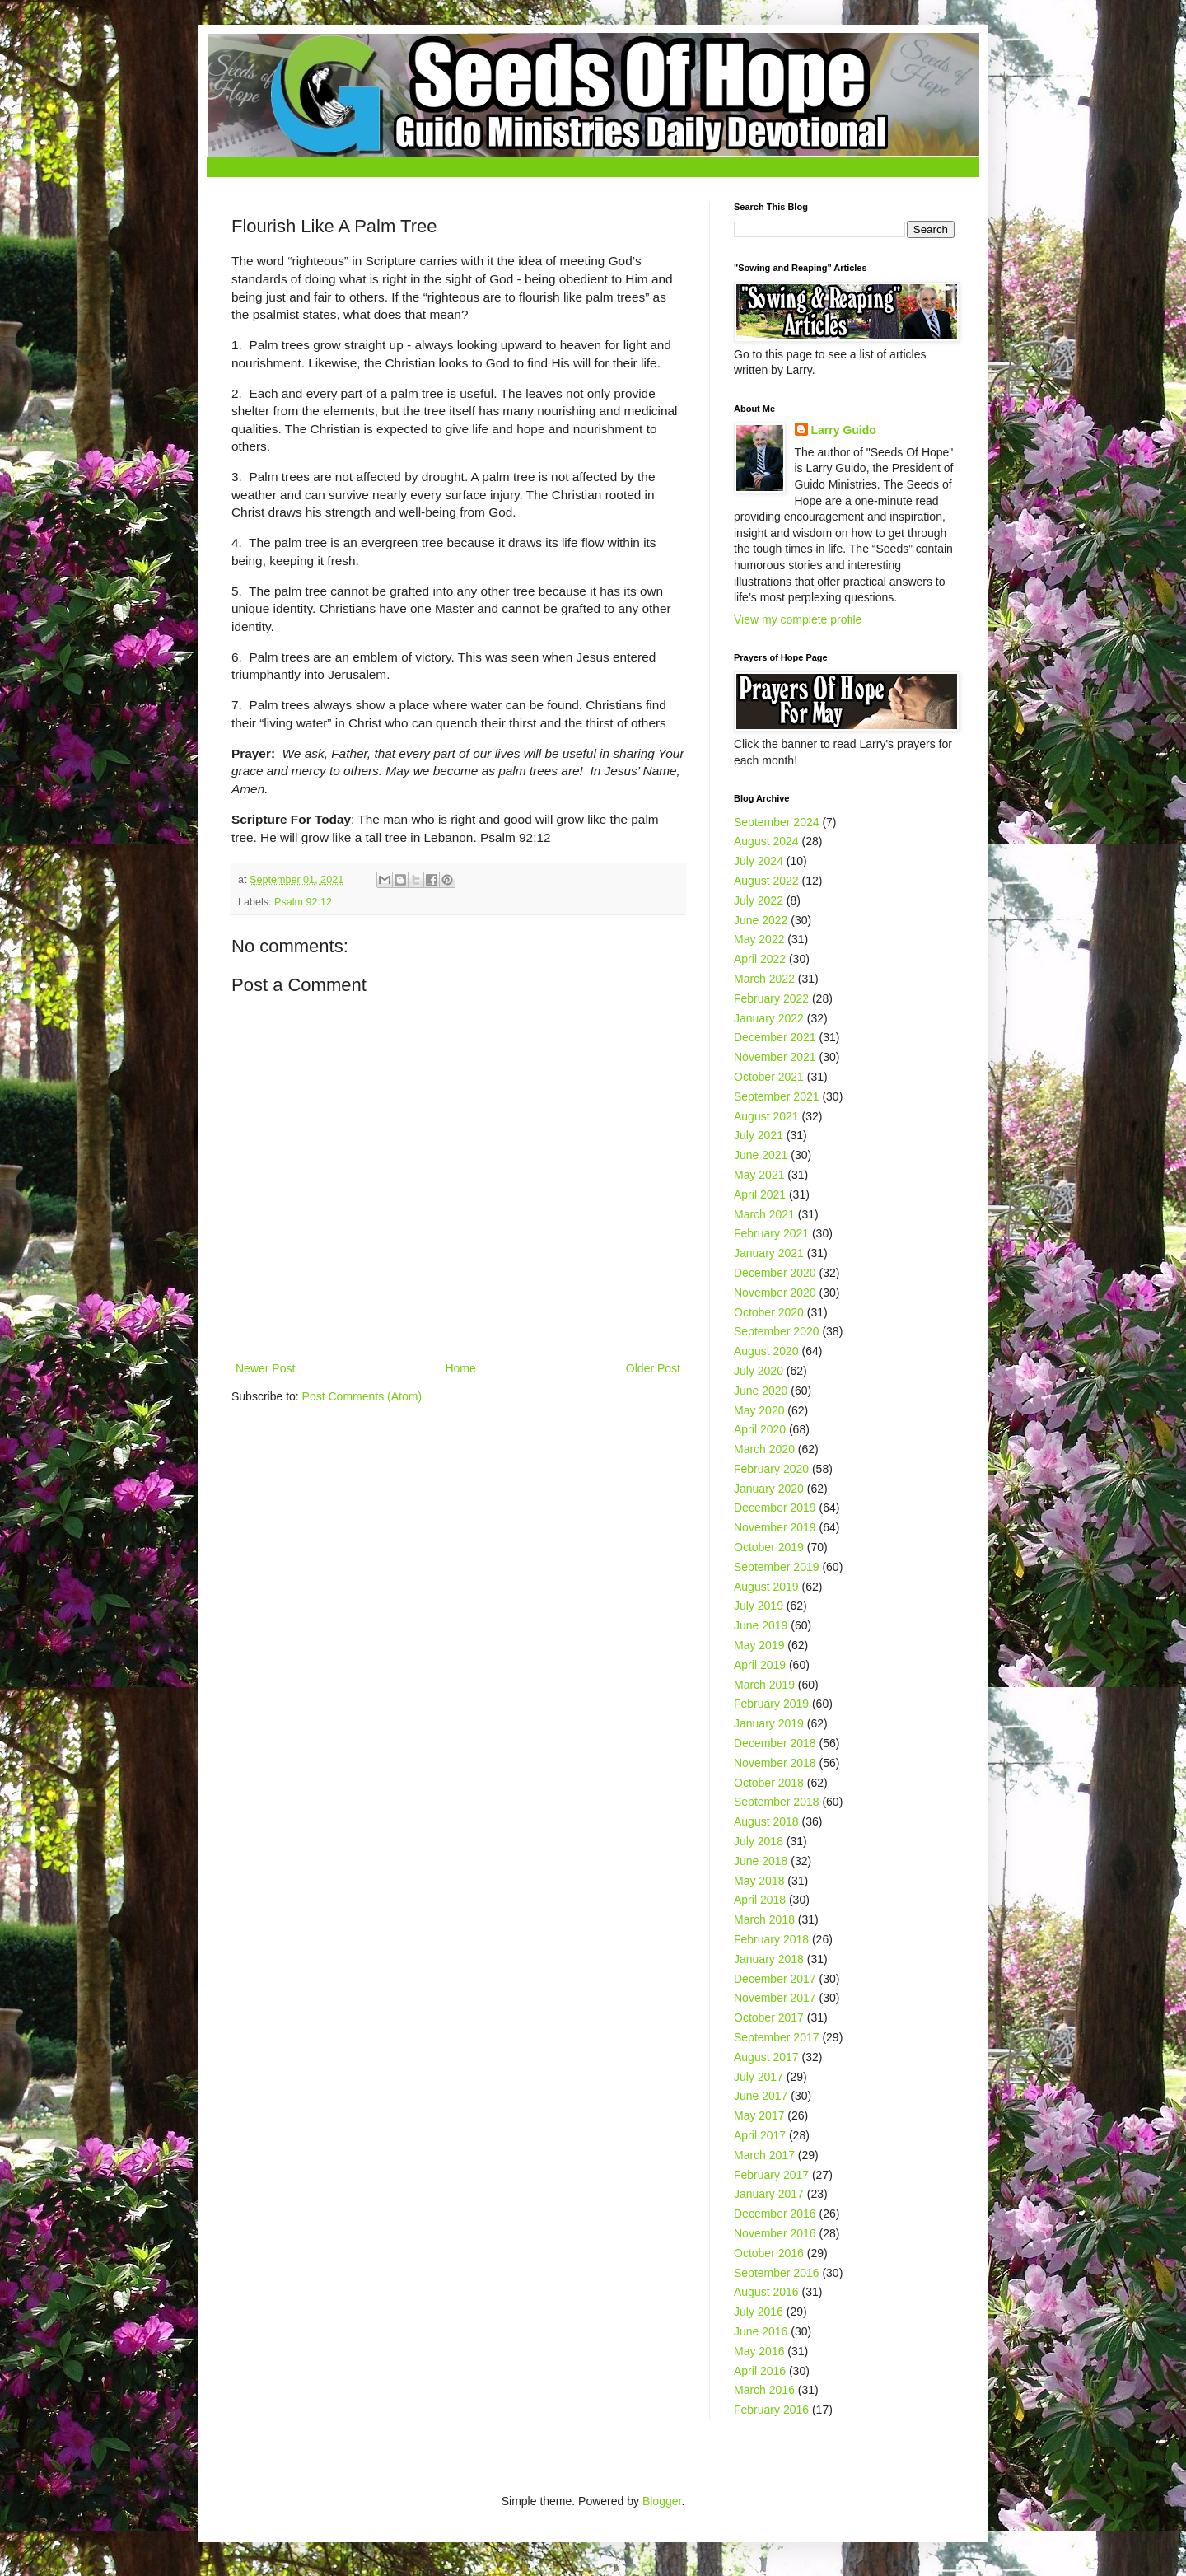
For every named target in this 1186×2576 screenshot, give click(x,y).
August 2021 (766, 1116)
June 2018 (760, 1861)
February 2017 (771, 2174)
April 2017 (760, 2135)
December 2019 (775, 1507)
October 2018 (769, 1782)
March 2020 (764, 1449)
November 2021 (775, 1057)
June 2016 (760, 2331)
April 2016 (760, 2370)
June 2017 (760, 2095)
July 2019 (758, 1605)
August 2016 (766, 2291)
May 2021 (759, 1174)
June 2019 (760, 1625)
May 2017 (759, 2115)
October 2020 (769, 1312)
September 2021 (776, 1096)
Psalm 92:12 (303, 902)
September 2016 (776, 2272)
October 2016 (769, 2253)
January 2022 (769, 1018)
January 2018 (769, 1959)
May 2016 (759, 2351)
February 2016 (771, 2409)
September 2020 (776, 1331)
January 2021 (769, 1253)
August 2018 (766, 1821)
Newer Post (265, 1368)
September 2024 (776, 822)
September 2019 (776, 1566)
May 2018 (759, 1880)
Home (460, 1368)
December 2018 (775, 1743)
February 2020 (771, 1468)
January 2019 (769, 1723)
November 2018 (775, 1763)
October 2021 (769, 1076)
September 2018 (776, 1801)
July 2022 (758, 900)
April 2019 (760, 1664)
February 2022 (771, 998)
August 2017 (766, 2057)
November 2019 (775, 1527)
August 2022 (766, 880)
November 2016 (775, 2233)
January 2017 (769, 2193)
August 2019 (766, 1586)
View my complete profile (797, 619)
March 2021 (764, 1214)
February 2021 (771, 1233)
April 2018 (760, 1899)
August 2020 (766, 1351)
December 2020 (775, 1272)
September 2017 (776, 2037)
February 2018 (771, 1939)
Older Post (653, 1368)
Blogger (661, 2501)
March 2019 (764, 1684)
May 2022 (759, 939)
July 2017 (758, 2076)
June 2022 (760, 920)
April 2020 (760, 1429)
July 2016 (758, 2311)
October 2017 (769, 2017)
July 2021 (758, 1135)
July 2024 (758, 860)
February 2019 (771, 1703)
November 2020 (775, 1292)
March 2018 (764, 1919)
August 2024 (766, 841)
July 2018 (758, 1841)
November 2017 (775, 1997)
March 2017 (764, 2155)
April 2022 (760, 958)
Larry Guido (843, 430)
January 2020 (769, 1488)
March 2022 (764, 978)
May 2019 (759, 1645)
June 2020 (760, 1390)
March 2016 (764, 2389)
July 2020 (758, 1370)
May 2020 (759, 1410)
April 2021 (760, 1194)
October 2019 (769, 1547)
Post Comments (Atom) (362, 1396)
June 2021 (760, 1155)
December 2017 (775, 1978)
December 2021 (775, 1037)
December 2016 (775, 2213)
